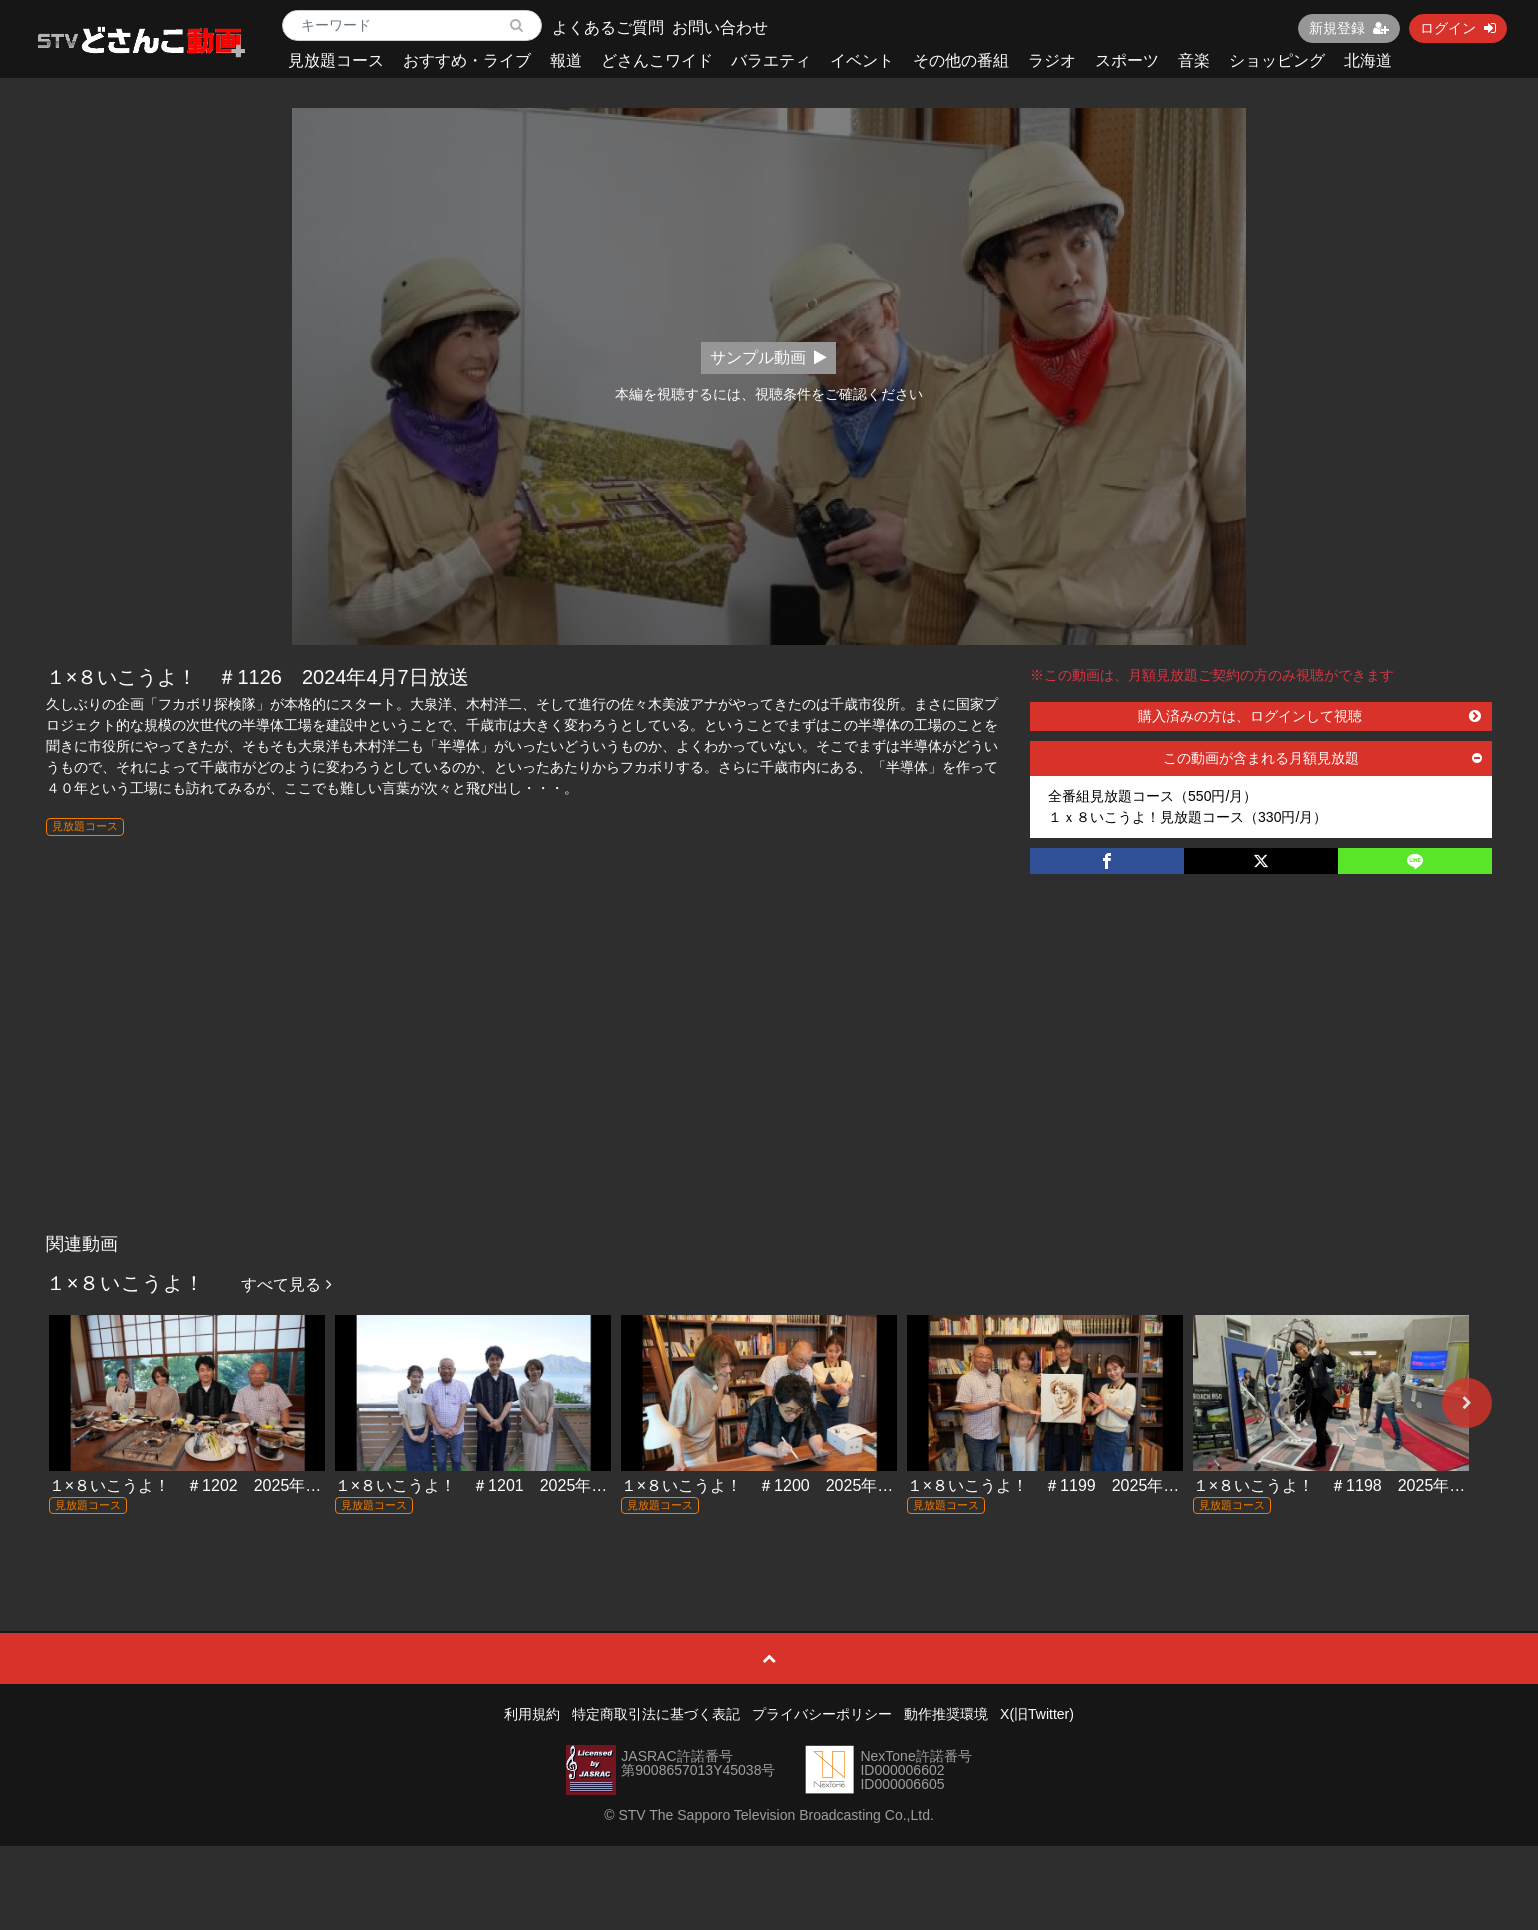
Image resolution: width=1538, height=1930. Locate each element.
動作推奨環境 (946, 1714)
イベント (862, 60)
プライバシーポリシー (822, 1714)
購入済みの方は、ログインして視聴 (1309, 716)
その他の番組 (961, 60)
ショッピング (1277, 60)
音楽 (1194, 60)
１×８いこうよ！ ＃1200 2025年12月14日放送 (799, 1485)
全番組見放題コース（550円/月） (1152, 796)
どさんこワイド (657, 60)
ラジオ (1052, 60)
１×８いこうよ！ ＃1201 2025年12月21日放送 (513, 1485)
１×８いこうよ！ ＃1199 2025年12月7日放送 (1080, 1485)
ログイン (1458, 28)
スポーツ (1127, 60)
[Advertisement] (769, 1074)
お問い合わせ (720, 27)
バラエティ (771, 60)
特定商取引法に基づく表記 (656, 1714)
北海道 (1368, 60)
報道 (566, 60)
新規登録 (1349, 28)
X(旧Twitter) (1037, 1714)
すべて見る (286, 1284)
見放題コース (336, 60)
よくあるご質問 (608, 27)
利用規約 (532, 1714)
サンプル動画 (768, 357)
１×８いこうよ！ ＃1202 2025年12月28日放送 (227, 1485)
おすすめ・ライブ (467, 60)
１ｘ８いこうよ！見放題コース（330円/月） (1187, 817)
